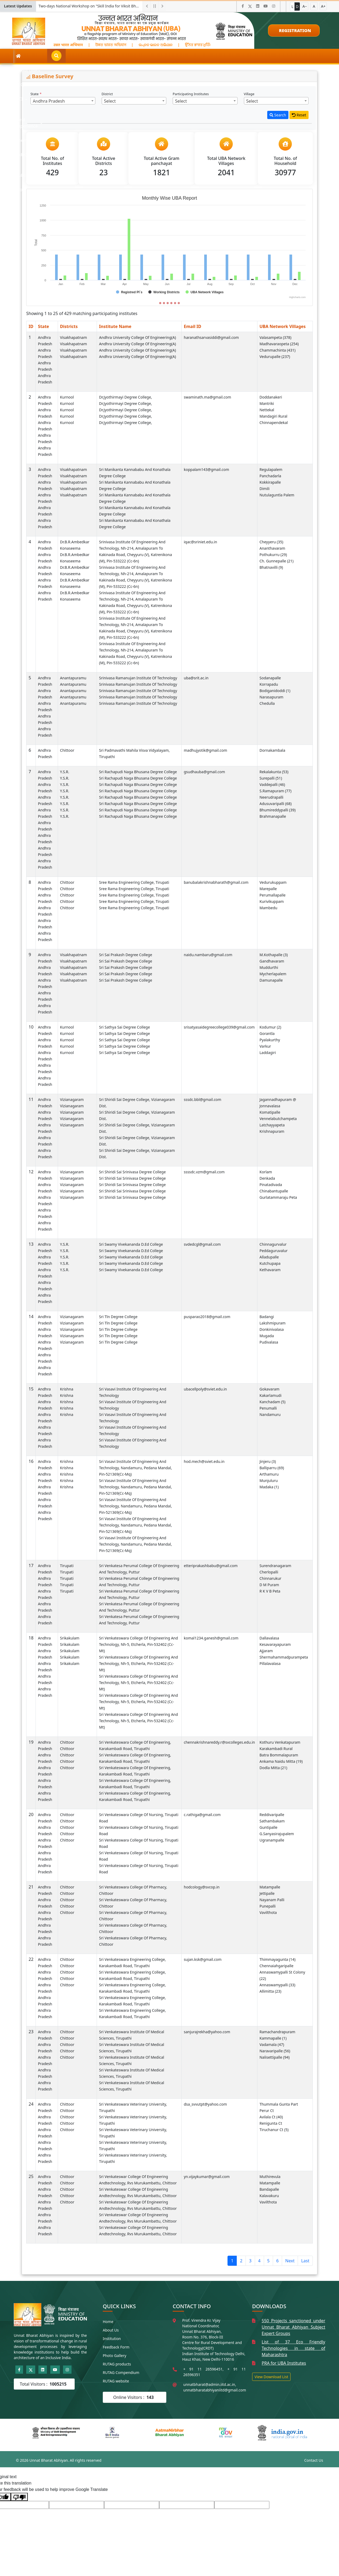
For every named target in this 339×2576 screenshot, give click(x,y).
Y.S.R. (64, 771)
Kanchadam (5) (273, 1401)
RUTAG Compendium (121, 2372)
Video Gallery (197, 56)
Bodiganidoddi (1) (275, 690)
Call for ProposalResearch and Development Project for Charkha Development (90, 5)
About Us (111, 2330)
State (36, 93)
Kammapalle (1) (273, 2038)
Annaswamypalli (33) (277, 1984)
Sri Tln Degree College (118, 1316)
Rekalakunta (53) (274, 771)
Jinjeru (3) (268, 1461)
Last (305, 2261)
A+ (323, 6)
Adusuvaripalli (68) (276, 803)
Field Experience (131, 56)
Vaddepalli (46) (272, 784)
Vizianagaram (72, 1099)
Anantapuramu (73, 677)
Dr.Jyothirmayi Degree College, (125, 397)
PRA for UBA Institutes (284, 2363)
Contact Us (313, 2460)
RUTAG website (116, 2380)
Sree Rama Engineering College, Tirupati (134, 882)
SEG (67, 56)
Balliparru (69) (272, 1467)
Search (278, 114)
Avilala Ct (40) (271, 2116)
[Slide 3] (168, 303)
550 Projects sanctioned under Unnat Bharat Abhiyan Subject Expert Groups (293, 2327)
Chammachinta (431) (278, 350)
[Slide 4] (171, 303)
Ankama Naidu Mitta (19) (281, 1761)
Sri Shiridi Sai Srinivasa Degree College (132, 1171)
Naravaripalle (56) (275, 2050)
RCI (86, 56)
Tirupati (67, 1565)
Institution (112, 2338)
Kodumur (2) (270, 1027)
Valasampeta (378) (276, 337)
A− (304, 6)
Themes (166, 56)
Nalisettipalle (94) (275, 2057)
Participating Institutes (191, 93)
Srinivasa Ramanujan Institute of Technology (138, 677)
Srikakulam (69, 1638)
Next (290, 2261)
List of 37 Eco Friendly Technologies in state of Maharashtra (293, 2348)
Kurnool (67, 397)
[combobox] (62, 100)
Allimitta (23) (271, 1991)
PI (102, 56)
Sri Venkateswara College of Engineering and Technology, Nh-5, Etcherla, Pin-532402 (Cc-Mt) (138, 1644)
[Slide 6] (179, 303)
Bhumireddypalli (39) (278, 809)
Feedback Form (116, 2347)
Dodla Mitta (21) (273, 1767)
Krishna (66, 1389)
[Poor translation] (19, 2497)
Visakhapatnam (73, 337)
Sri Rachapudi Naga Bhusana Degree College (138, 771)
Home (108, 2321)
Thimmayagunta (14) (278, 1959)
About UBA (41, 56)
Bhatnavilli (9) (271, 567)
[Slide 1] (160, 303)
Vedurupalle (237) (275, 356)
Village (250, 93)
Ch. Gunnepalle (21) (277, 560)
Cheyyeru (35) (271, 541)
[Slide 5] (175, 303)
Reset (299, 114)
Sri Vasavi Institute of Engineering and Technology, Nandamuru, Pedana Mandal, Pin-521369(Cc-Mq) (135, 1468)
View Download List (271, 2376)
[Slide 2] (164, 303)
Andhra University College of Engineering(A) (137, 337)
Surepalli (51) (271, 778)
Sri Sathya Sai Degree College (124, 1027)
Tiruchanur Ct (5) (274, 2129)
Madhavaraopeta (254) (279, 343)
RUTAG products (117, 2364)
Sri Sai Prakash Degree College (125, 954)
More (259, 56)
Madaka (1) (269, 1486)
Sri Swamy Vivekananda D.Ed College (131, 1244)
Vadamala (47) (272, 2044)
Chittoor (67, 750)
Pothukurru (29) (273, 554)
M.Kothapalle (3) (274, 954)
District (108, 93)
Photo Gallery (114, 2355)
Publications (231, 56)
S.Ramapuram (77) (276, 790)
